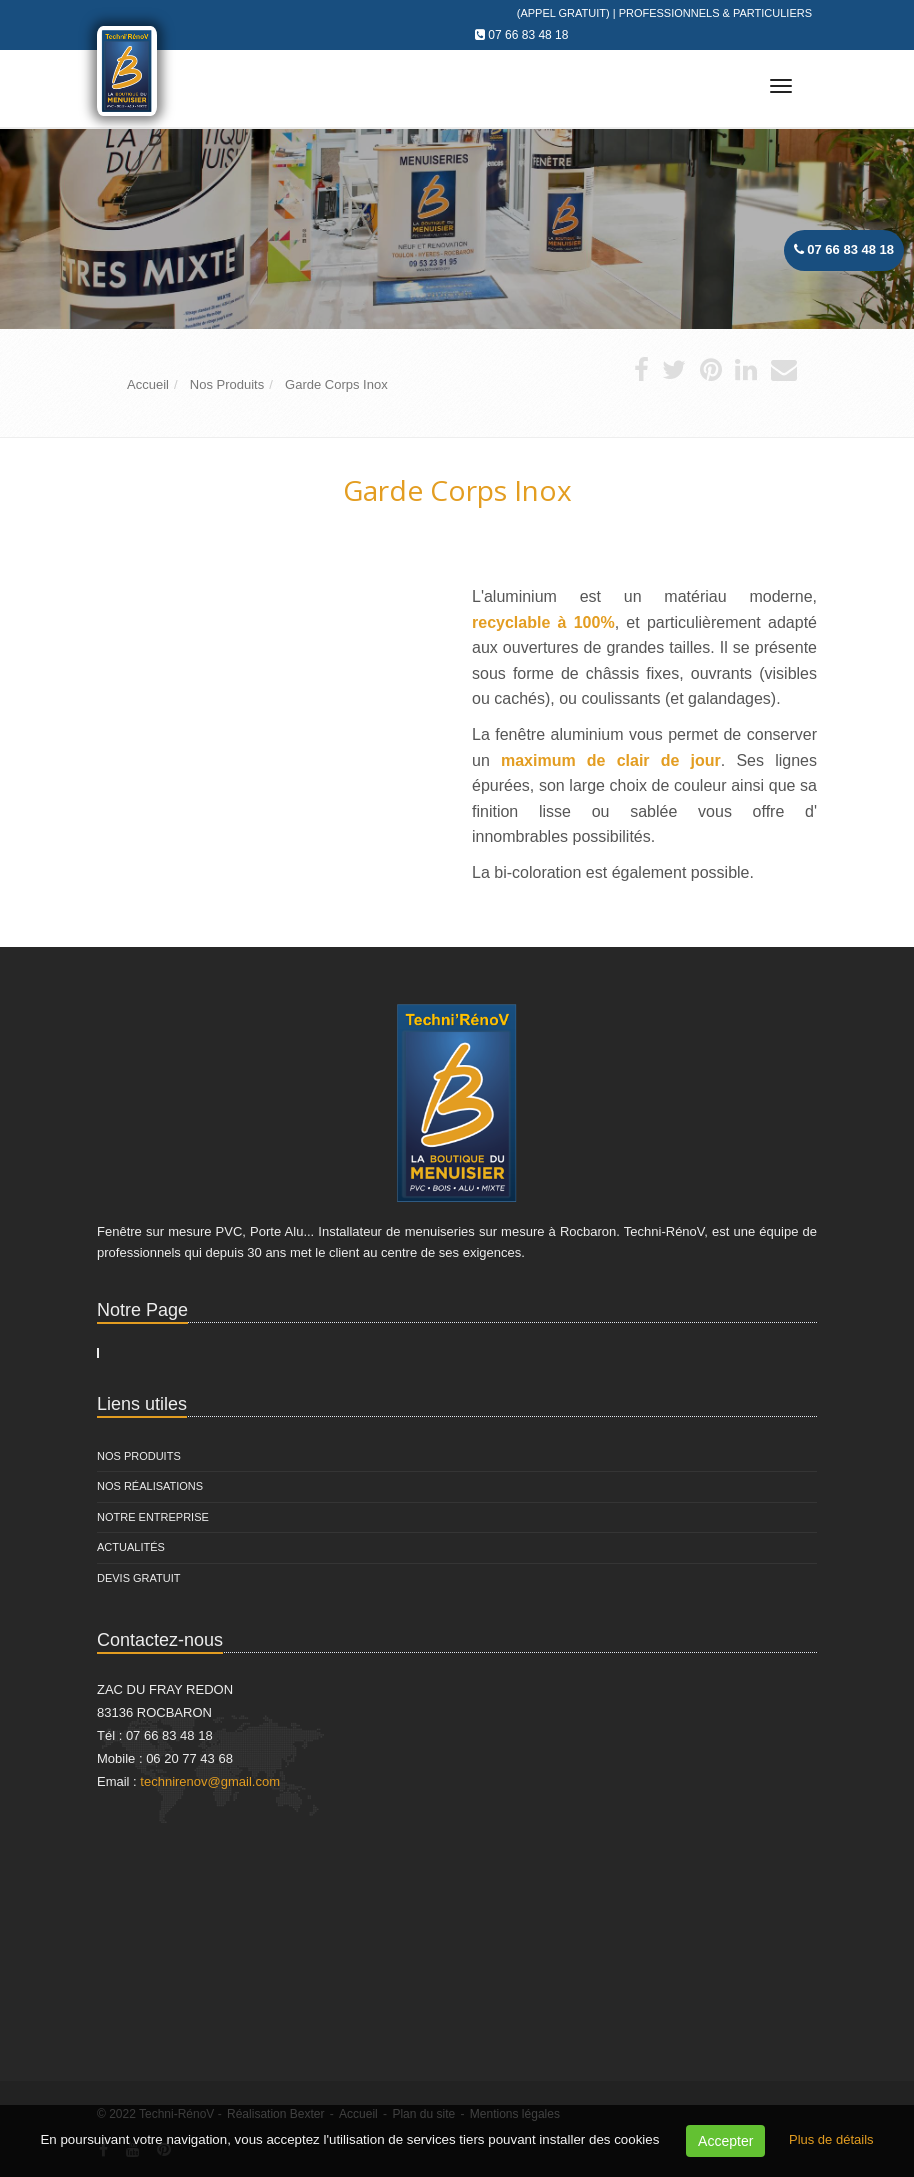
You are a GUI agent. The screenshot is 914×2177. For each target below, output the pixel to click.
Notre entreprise (153, 1517)
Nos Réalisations (150, 1486)
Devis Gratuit (139, 1578)
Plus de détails (831, 2139)
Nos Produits (139, 1456)
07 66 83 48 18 (528, 35)
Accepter (725, 2141)
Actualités (131, 1547)
